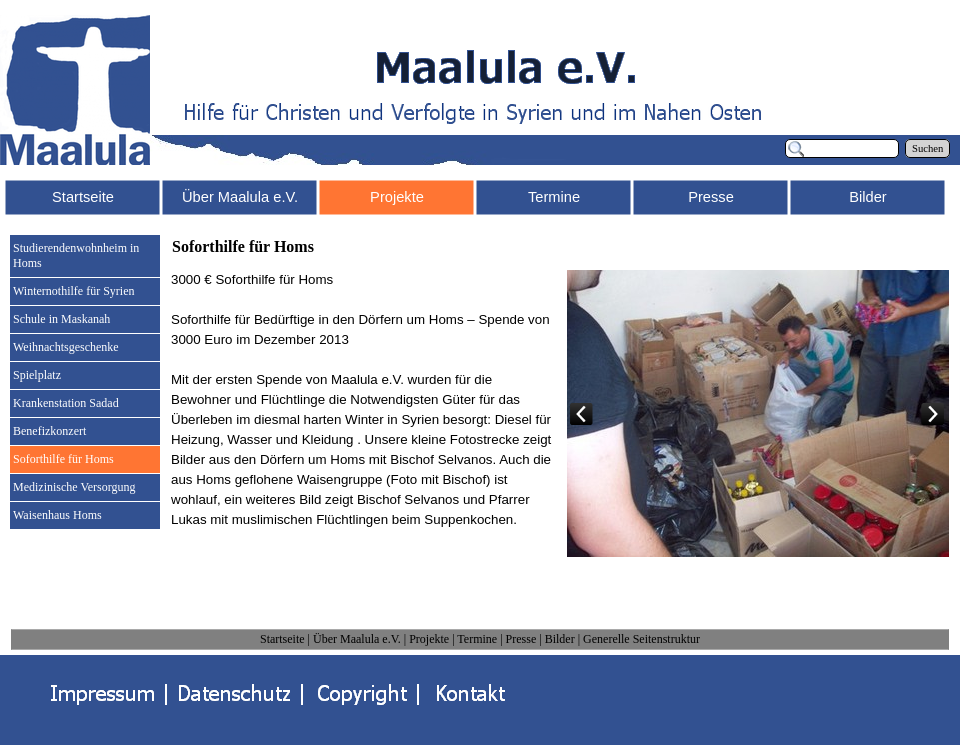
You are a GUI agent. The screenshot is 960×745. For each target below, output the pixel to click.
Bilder (560, 639)
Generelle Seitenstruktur (641, 639)
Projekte (429, 639)
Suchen (927, 148)
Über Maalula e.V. (357, 639)
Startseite (282, 639)
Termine (477, 639)
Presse (521, 639)
